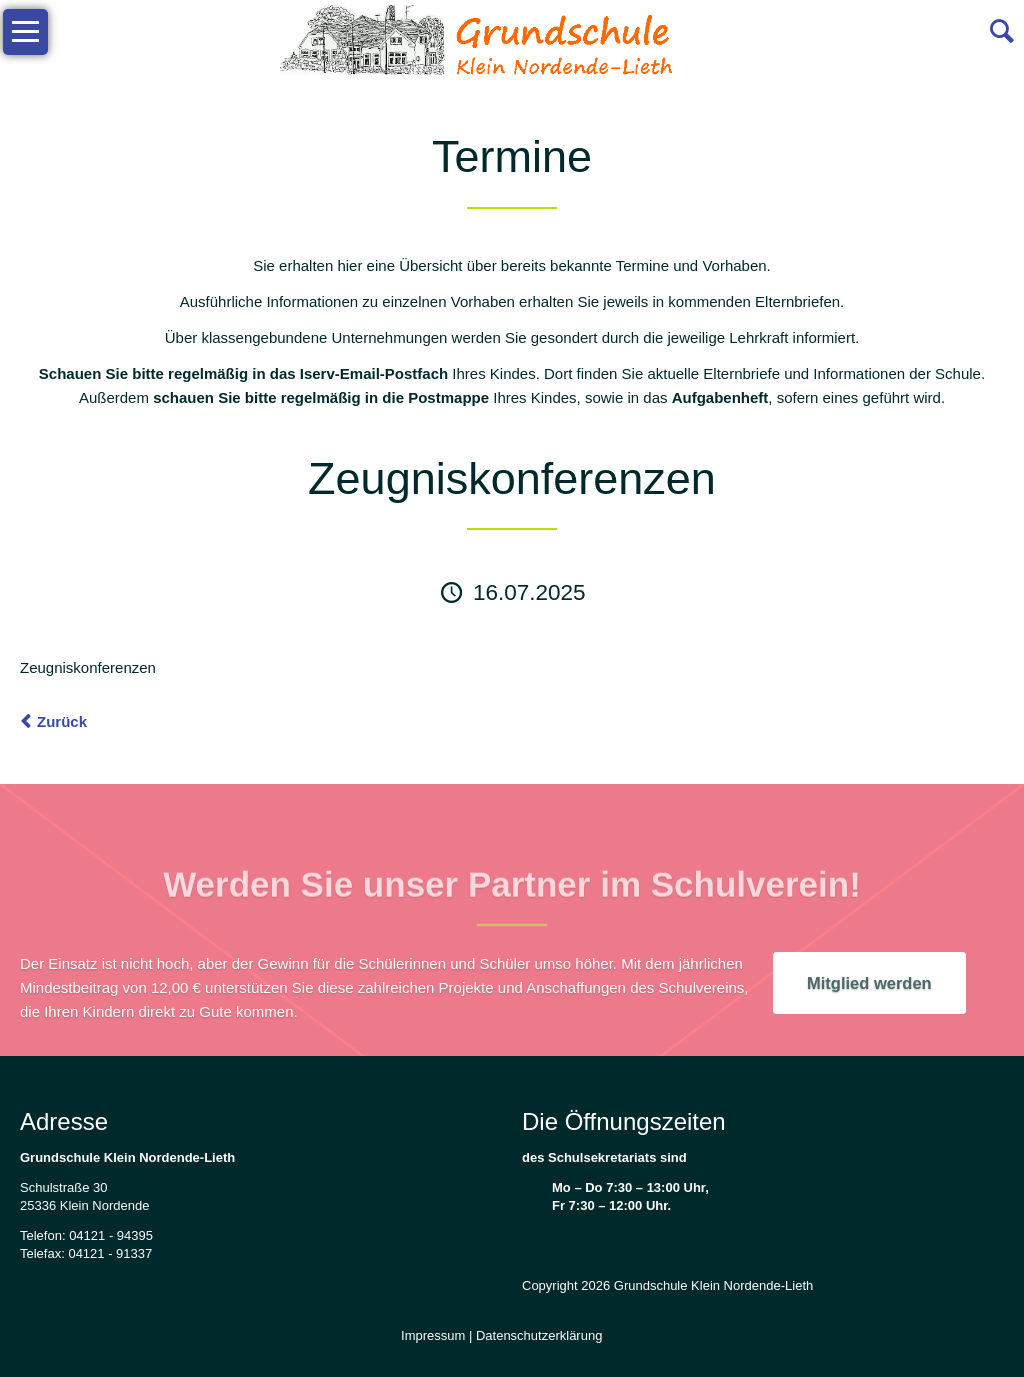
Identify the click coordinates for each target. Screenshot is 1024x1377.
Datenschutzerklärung (539, 1335)
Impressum (433, 1335)
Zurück (62, 721)
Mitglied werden (869, 983)
